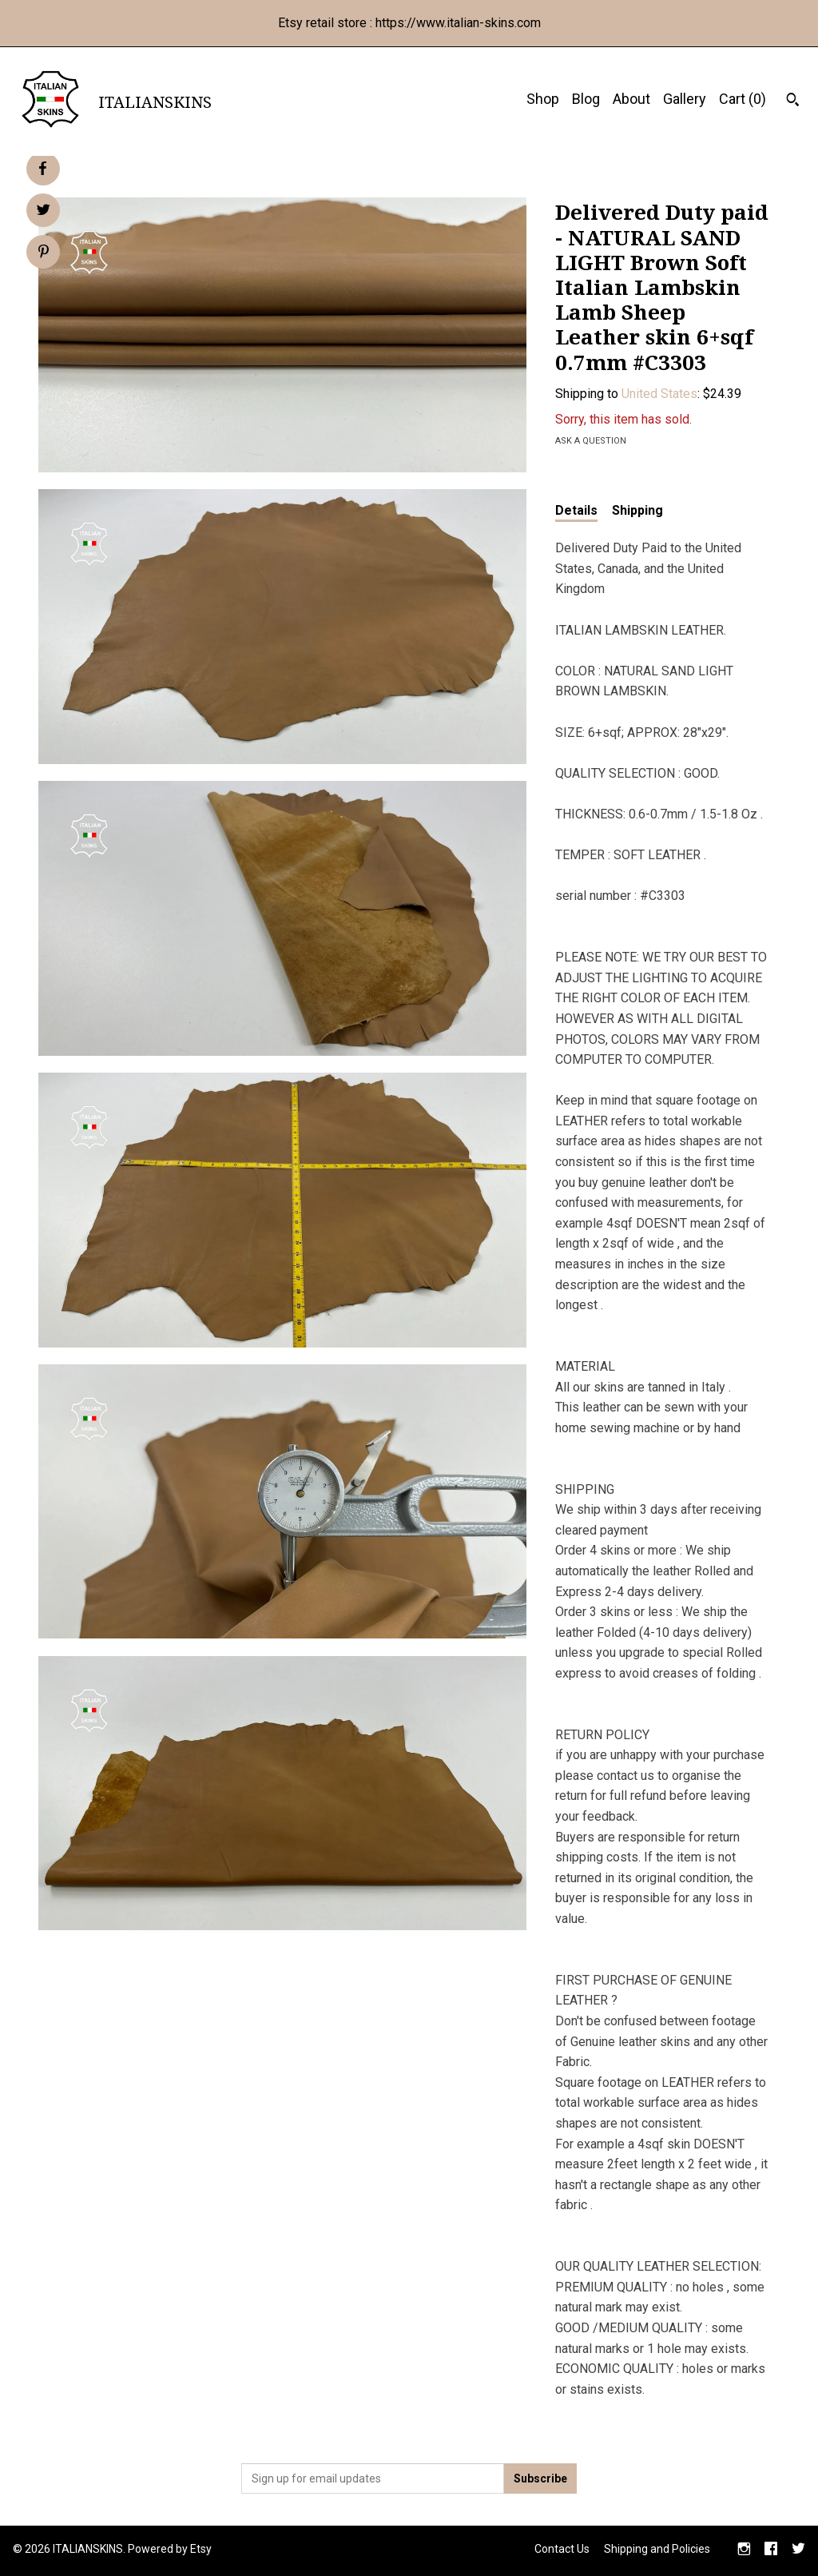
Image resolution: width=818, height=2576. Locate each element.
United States (659, 393)
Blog (586, 98)
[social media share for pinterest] (43, 253)
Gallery (684, 98)
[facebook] (770, 2550)
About (631, 98)
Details (576, 510)
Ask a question (590, 441)
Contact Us (562, 2548)
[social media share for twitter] (43, 211)
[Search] (793, 101)
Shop (542, 98)
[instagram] (744, 2550)
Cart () (742, 98)
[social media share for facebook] (42, 168)
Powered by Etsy (170, 2548)
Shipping (637, 510)
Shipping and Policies (657, 2548)
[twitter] (798, 2550)
